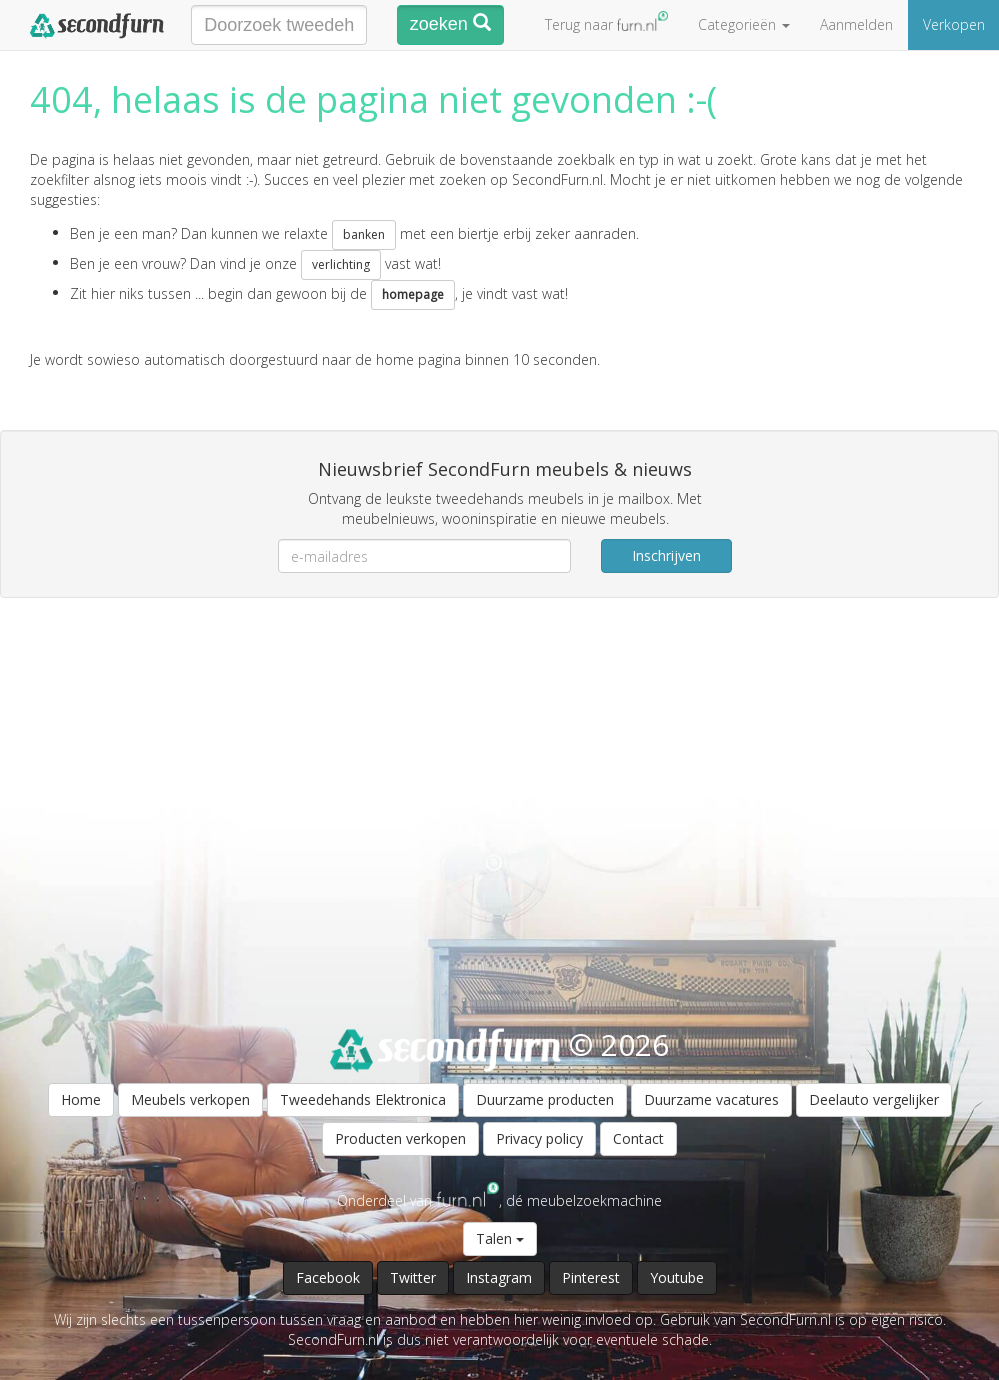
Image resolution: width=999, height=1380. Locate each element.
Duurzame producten (545, 1099)
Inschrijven (666, 555)
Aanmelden (856, 24)
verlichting (341, 264)
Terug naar (606, 22)
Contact (638, 1138)
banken (364, 234)
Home (81, 1099)
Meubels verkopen (190, 1099)
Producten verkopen (400, 1138)
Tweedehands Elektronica (363, 1099)
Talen (500, 1238)
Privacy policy (539, 1138)
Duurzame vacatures (711, 1099)
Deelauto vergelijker (874, 1099)
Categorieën (744, 24)
